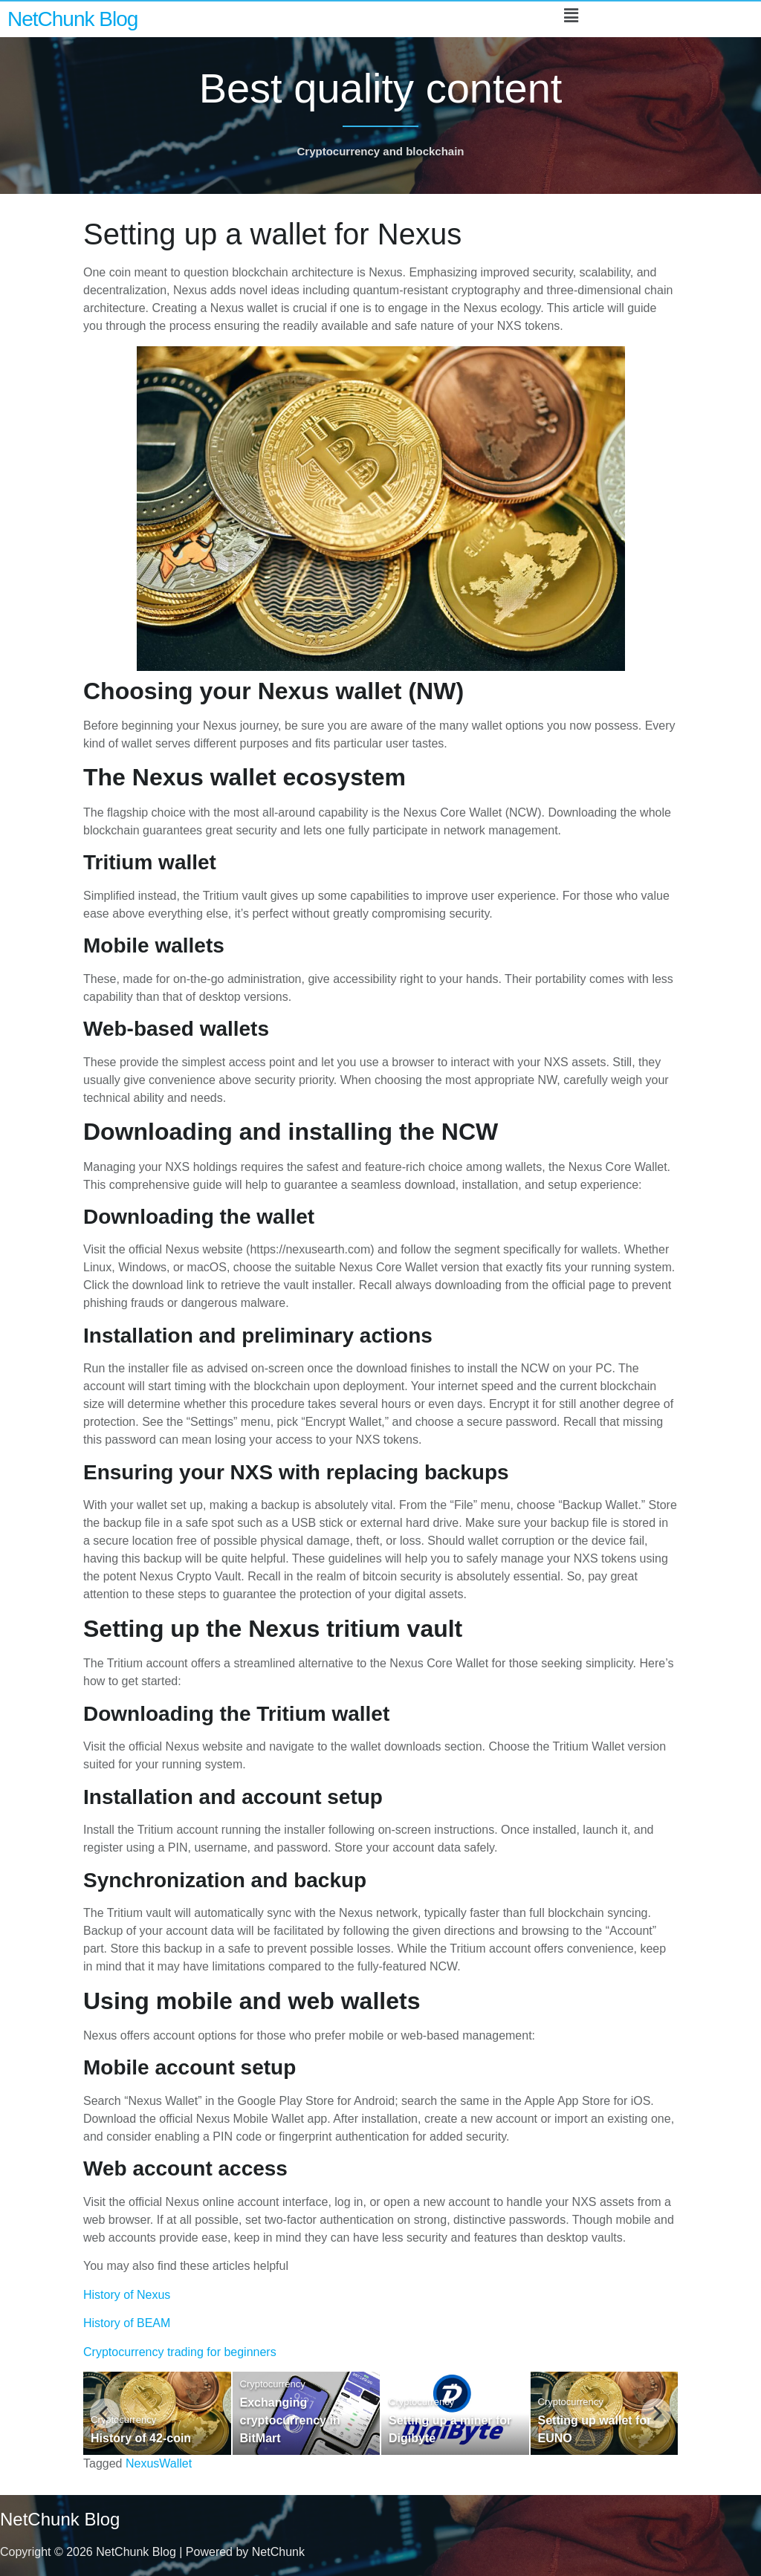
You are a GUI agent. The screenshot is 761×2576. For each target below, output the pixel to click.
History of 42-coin (141, 2438)
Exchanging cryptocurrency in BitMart (290, 2420)
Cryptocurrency (123, 2419)
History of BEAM (126, 2323)
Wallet (175, 2463)
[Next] (656, 2413)
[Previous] (105, 2413)
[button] (570, 15)
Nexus (142, 2463)
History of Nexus (126, 2294)
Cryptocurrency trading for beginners (179, 2352)
